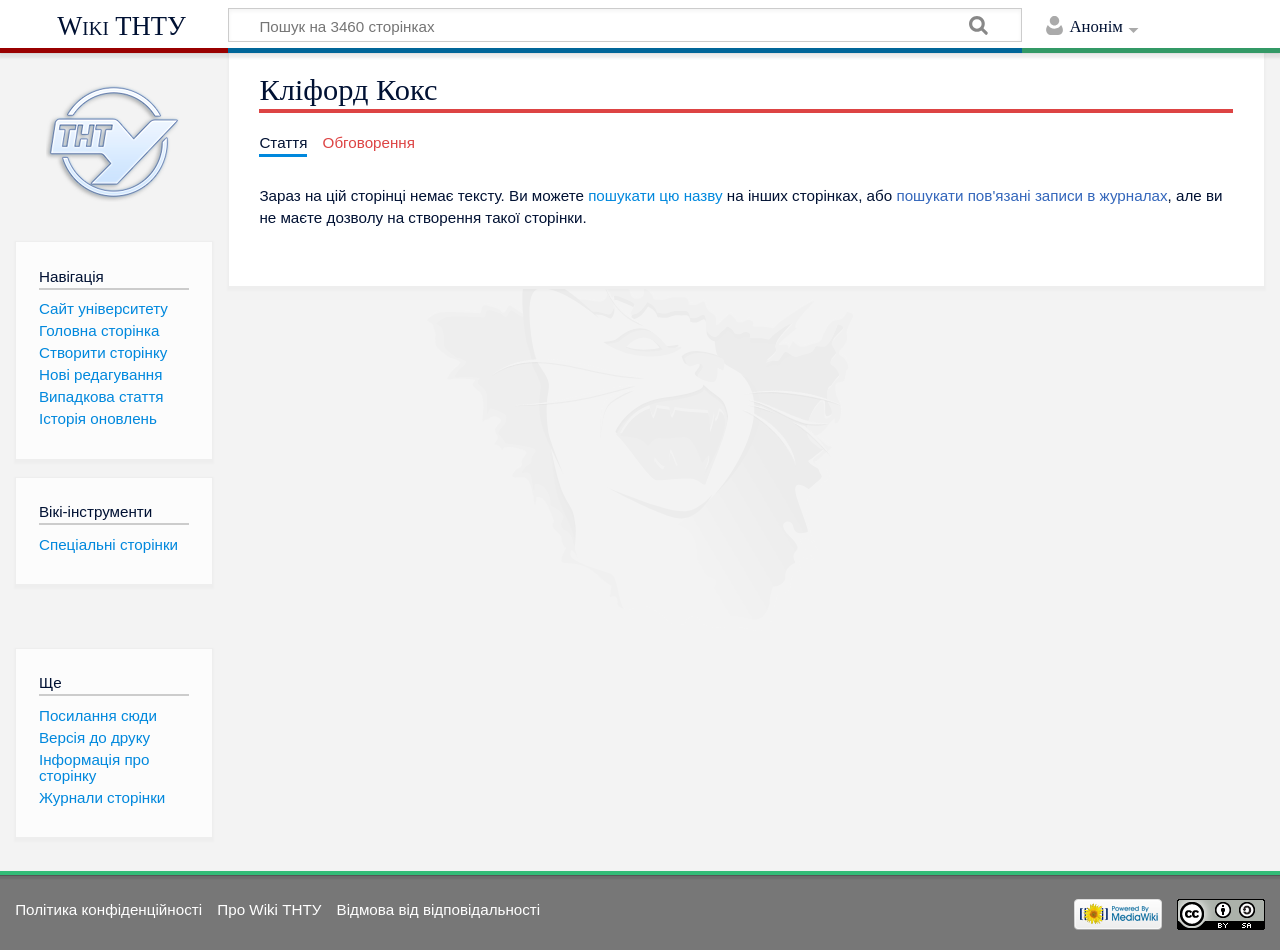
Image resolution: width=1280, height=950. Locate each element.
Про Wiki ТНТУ (269, 909)
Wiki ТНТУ (121, 26)
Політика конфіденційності (108, 909)
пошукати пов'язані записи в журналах (1031, 195)
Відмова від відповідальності (439, 909)
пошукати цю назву (655, 195)
